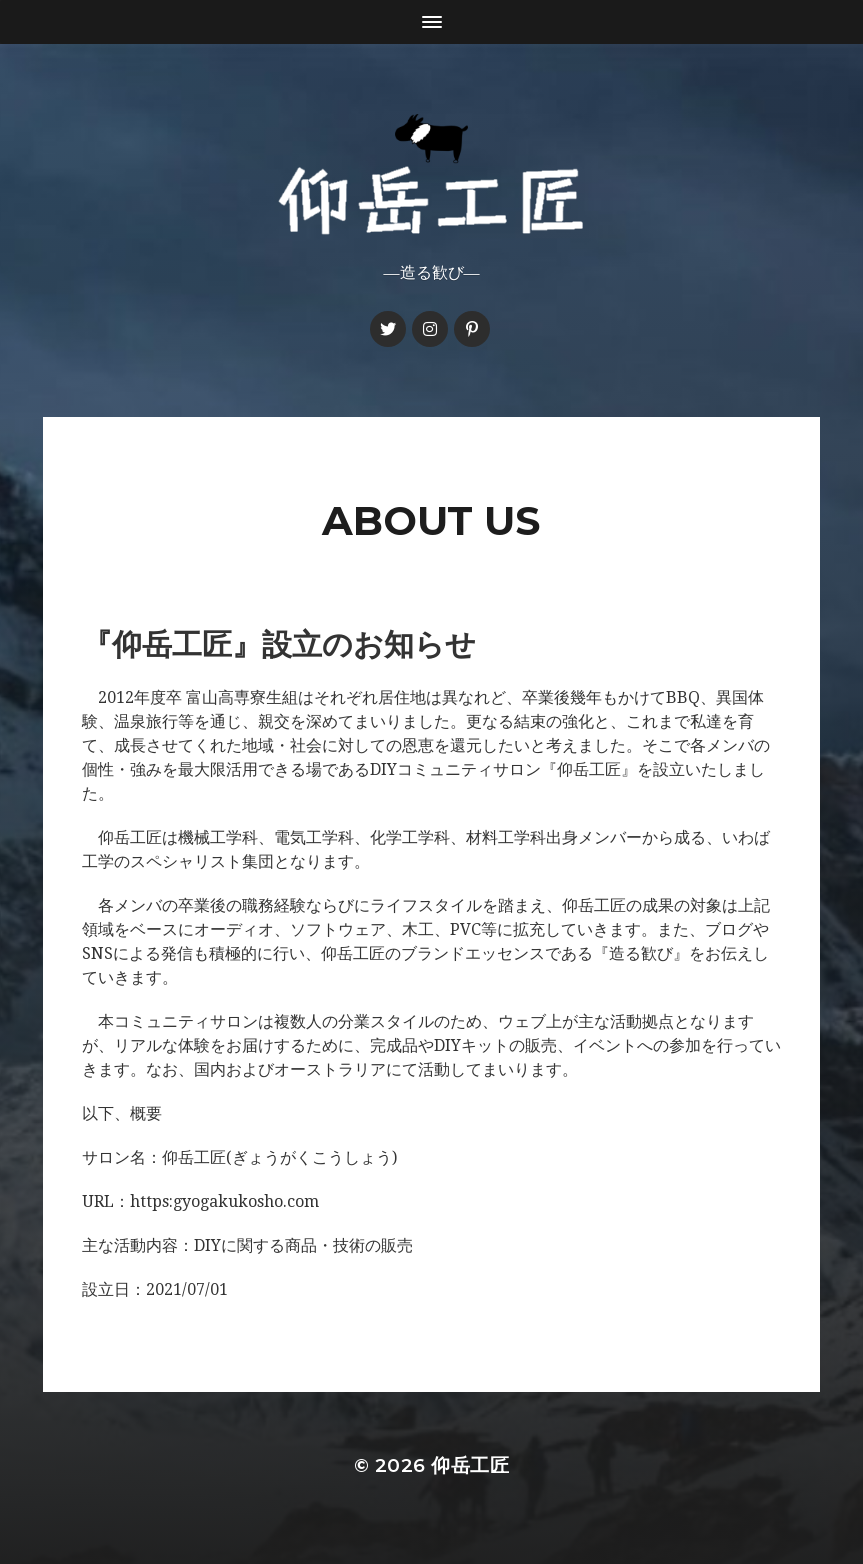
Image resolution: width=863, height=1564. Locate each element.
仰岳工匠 (470, 1465)
